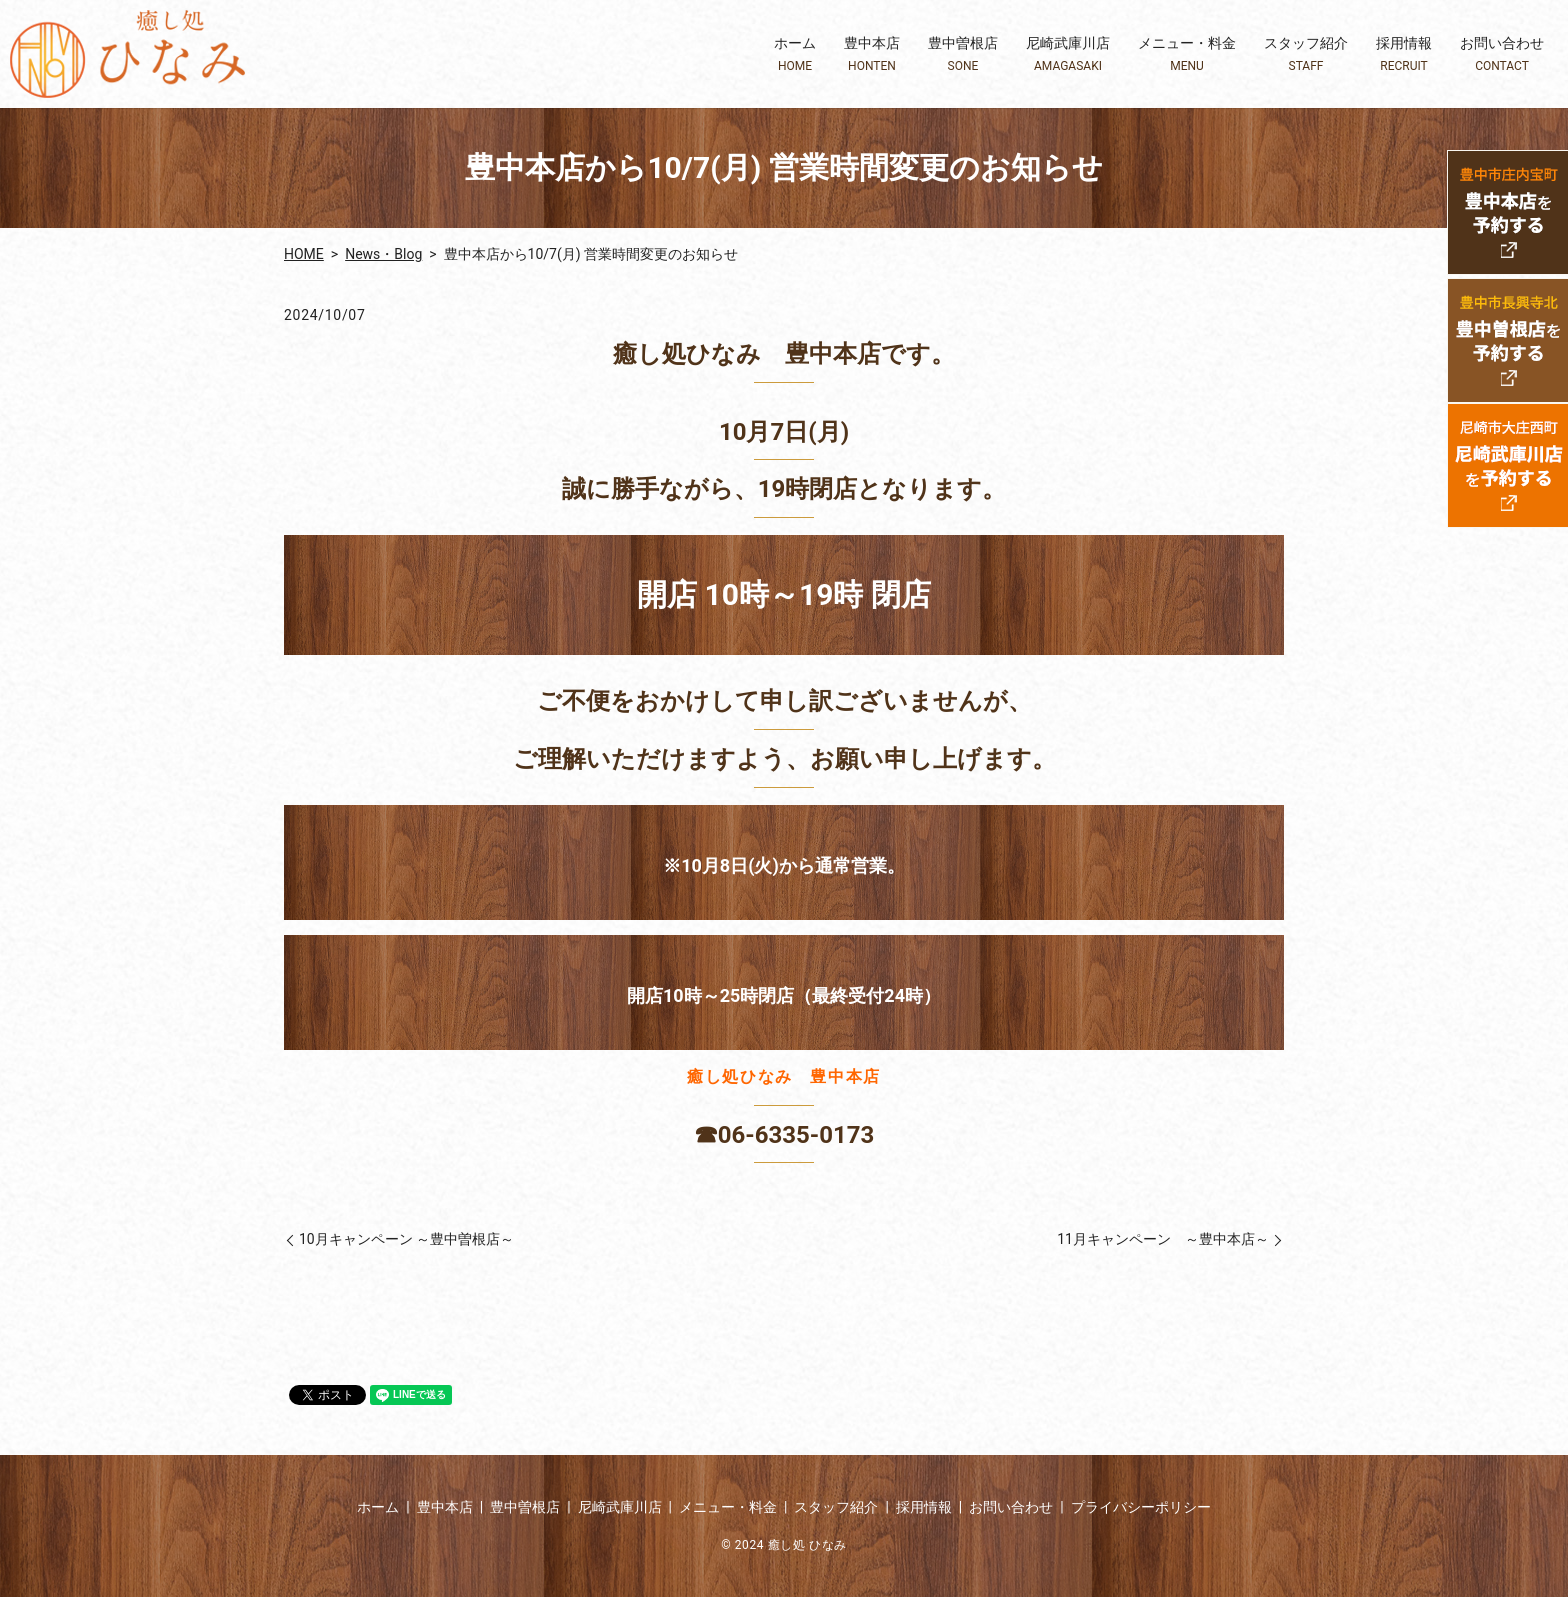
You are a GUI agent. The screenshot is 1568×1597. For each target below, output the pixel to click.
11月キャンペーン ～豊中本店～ (1163, 1239)
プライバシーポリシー (1141, 1507)
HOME (304, 254)
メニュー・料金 (1187, 54)
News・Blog (383, 254)
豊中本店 (872, 54)
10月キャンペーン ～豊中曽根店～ (406, 1239)
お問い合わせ (1502, 54)
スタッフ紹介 (1306, 54)
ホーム (795, 54)
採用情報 (1404, 54)
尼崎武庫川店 (1068, 54)
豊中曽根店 (963, 54)
